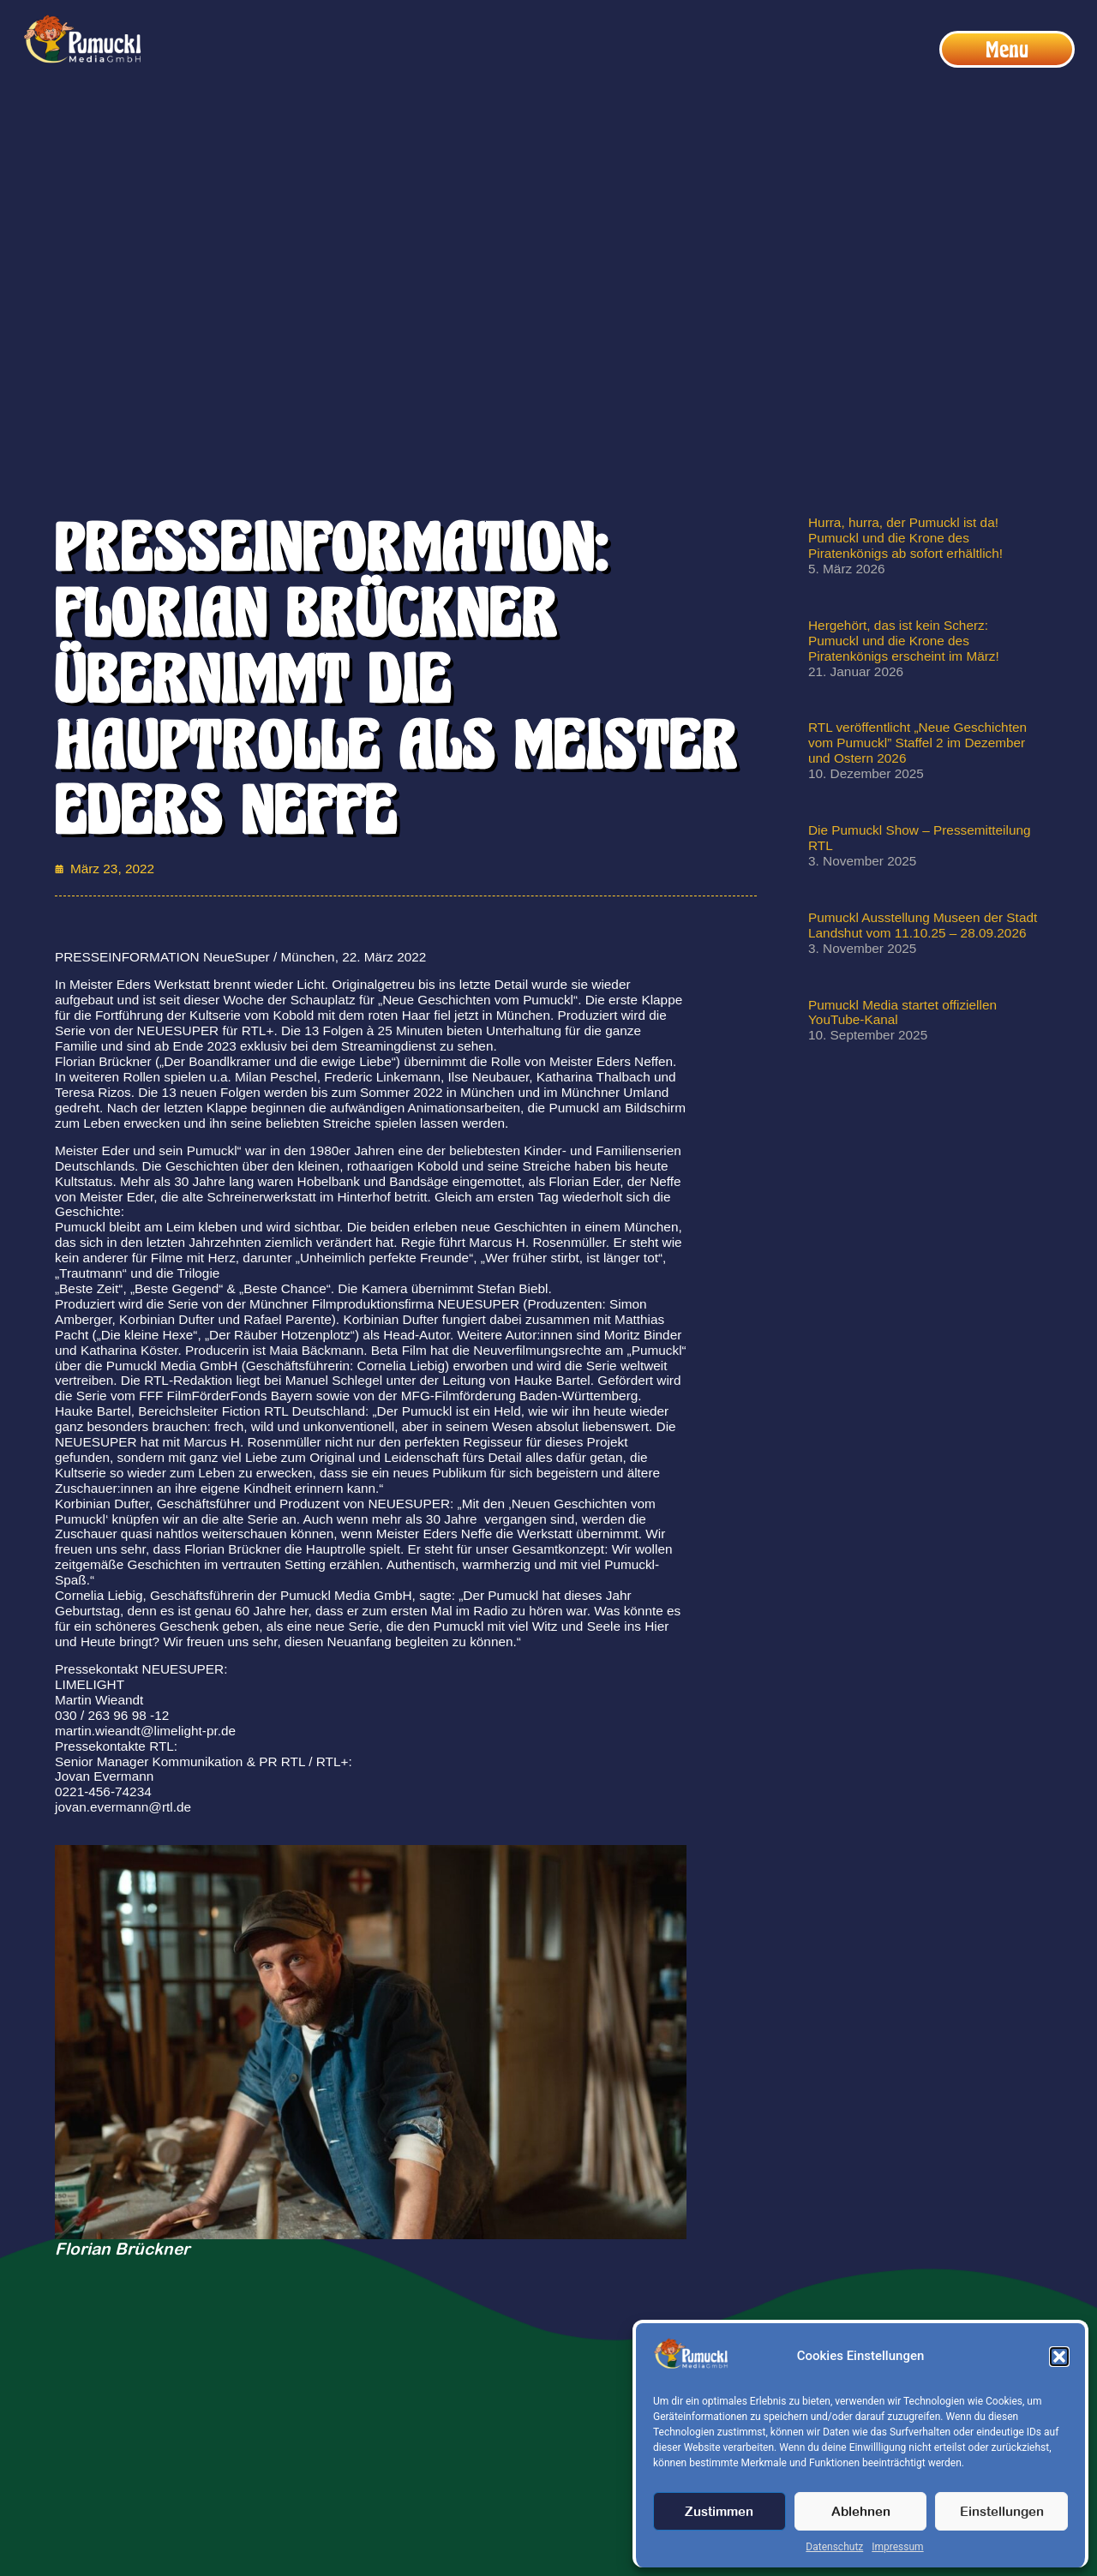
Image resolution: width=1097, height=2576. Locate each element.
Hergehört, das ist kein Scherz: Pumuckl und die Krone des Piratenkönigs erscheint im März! (903, 640)
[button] (1059, 2356)
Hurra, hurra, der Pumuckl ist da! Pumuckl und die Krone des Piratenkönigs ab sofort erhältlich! (905, 537)
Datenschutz (834, 2547)
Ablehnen (860, 2511)
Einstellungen (1002, 2511)
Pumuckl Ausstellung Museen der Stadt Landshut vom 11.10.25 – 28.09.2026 (922, 925)
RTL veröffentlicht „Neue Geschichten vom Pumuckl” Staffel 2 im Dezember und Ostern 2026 (917, 742)
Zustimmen (719, 2511)
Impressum (897, 2547)
